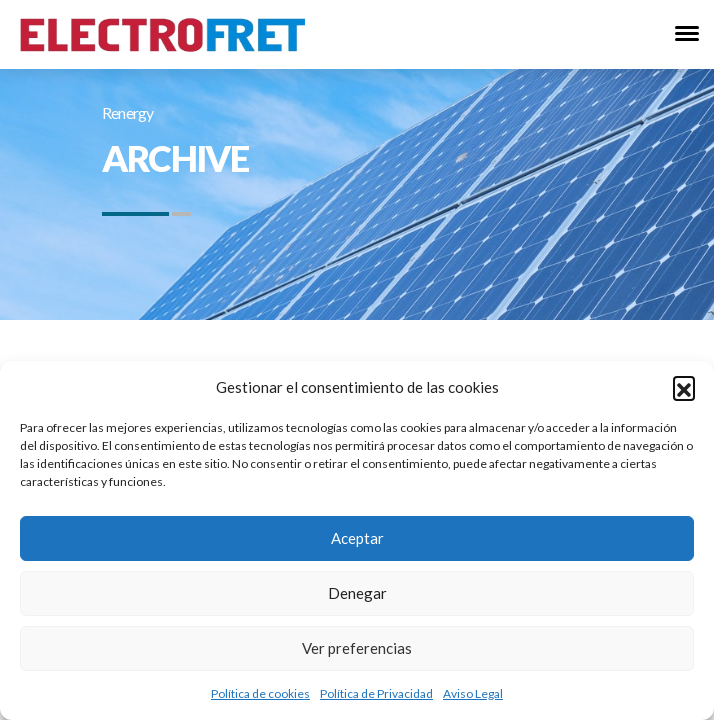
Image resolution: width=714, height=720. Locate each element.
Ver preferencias (357, 648)
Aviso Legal (473, 693)
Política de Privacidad (376, 693)
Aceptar (357, 538)
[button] (684, 387)
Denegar (357, 593)
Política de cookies (260, 693)
